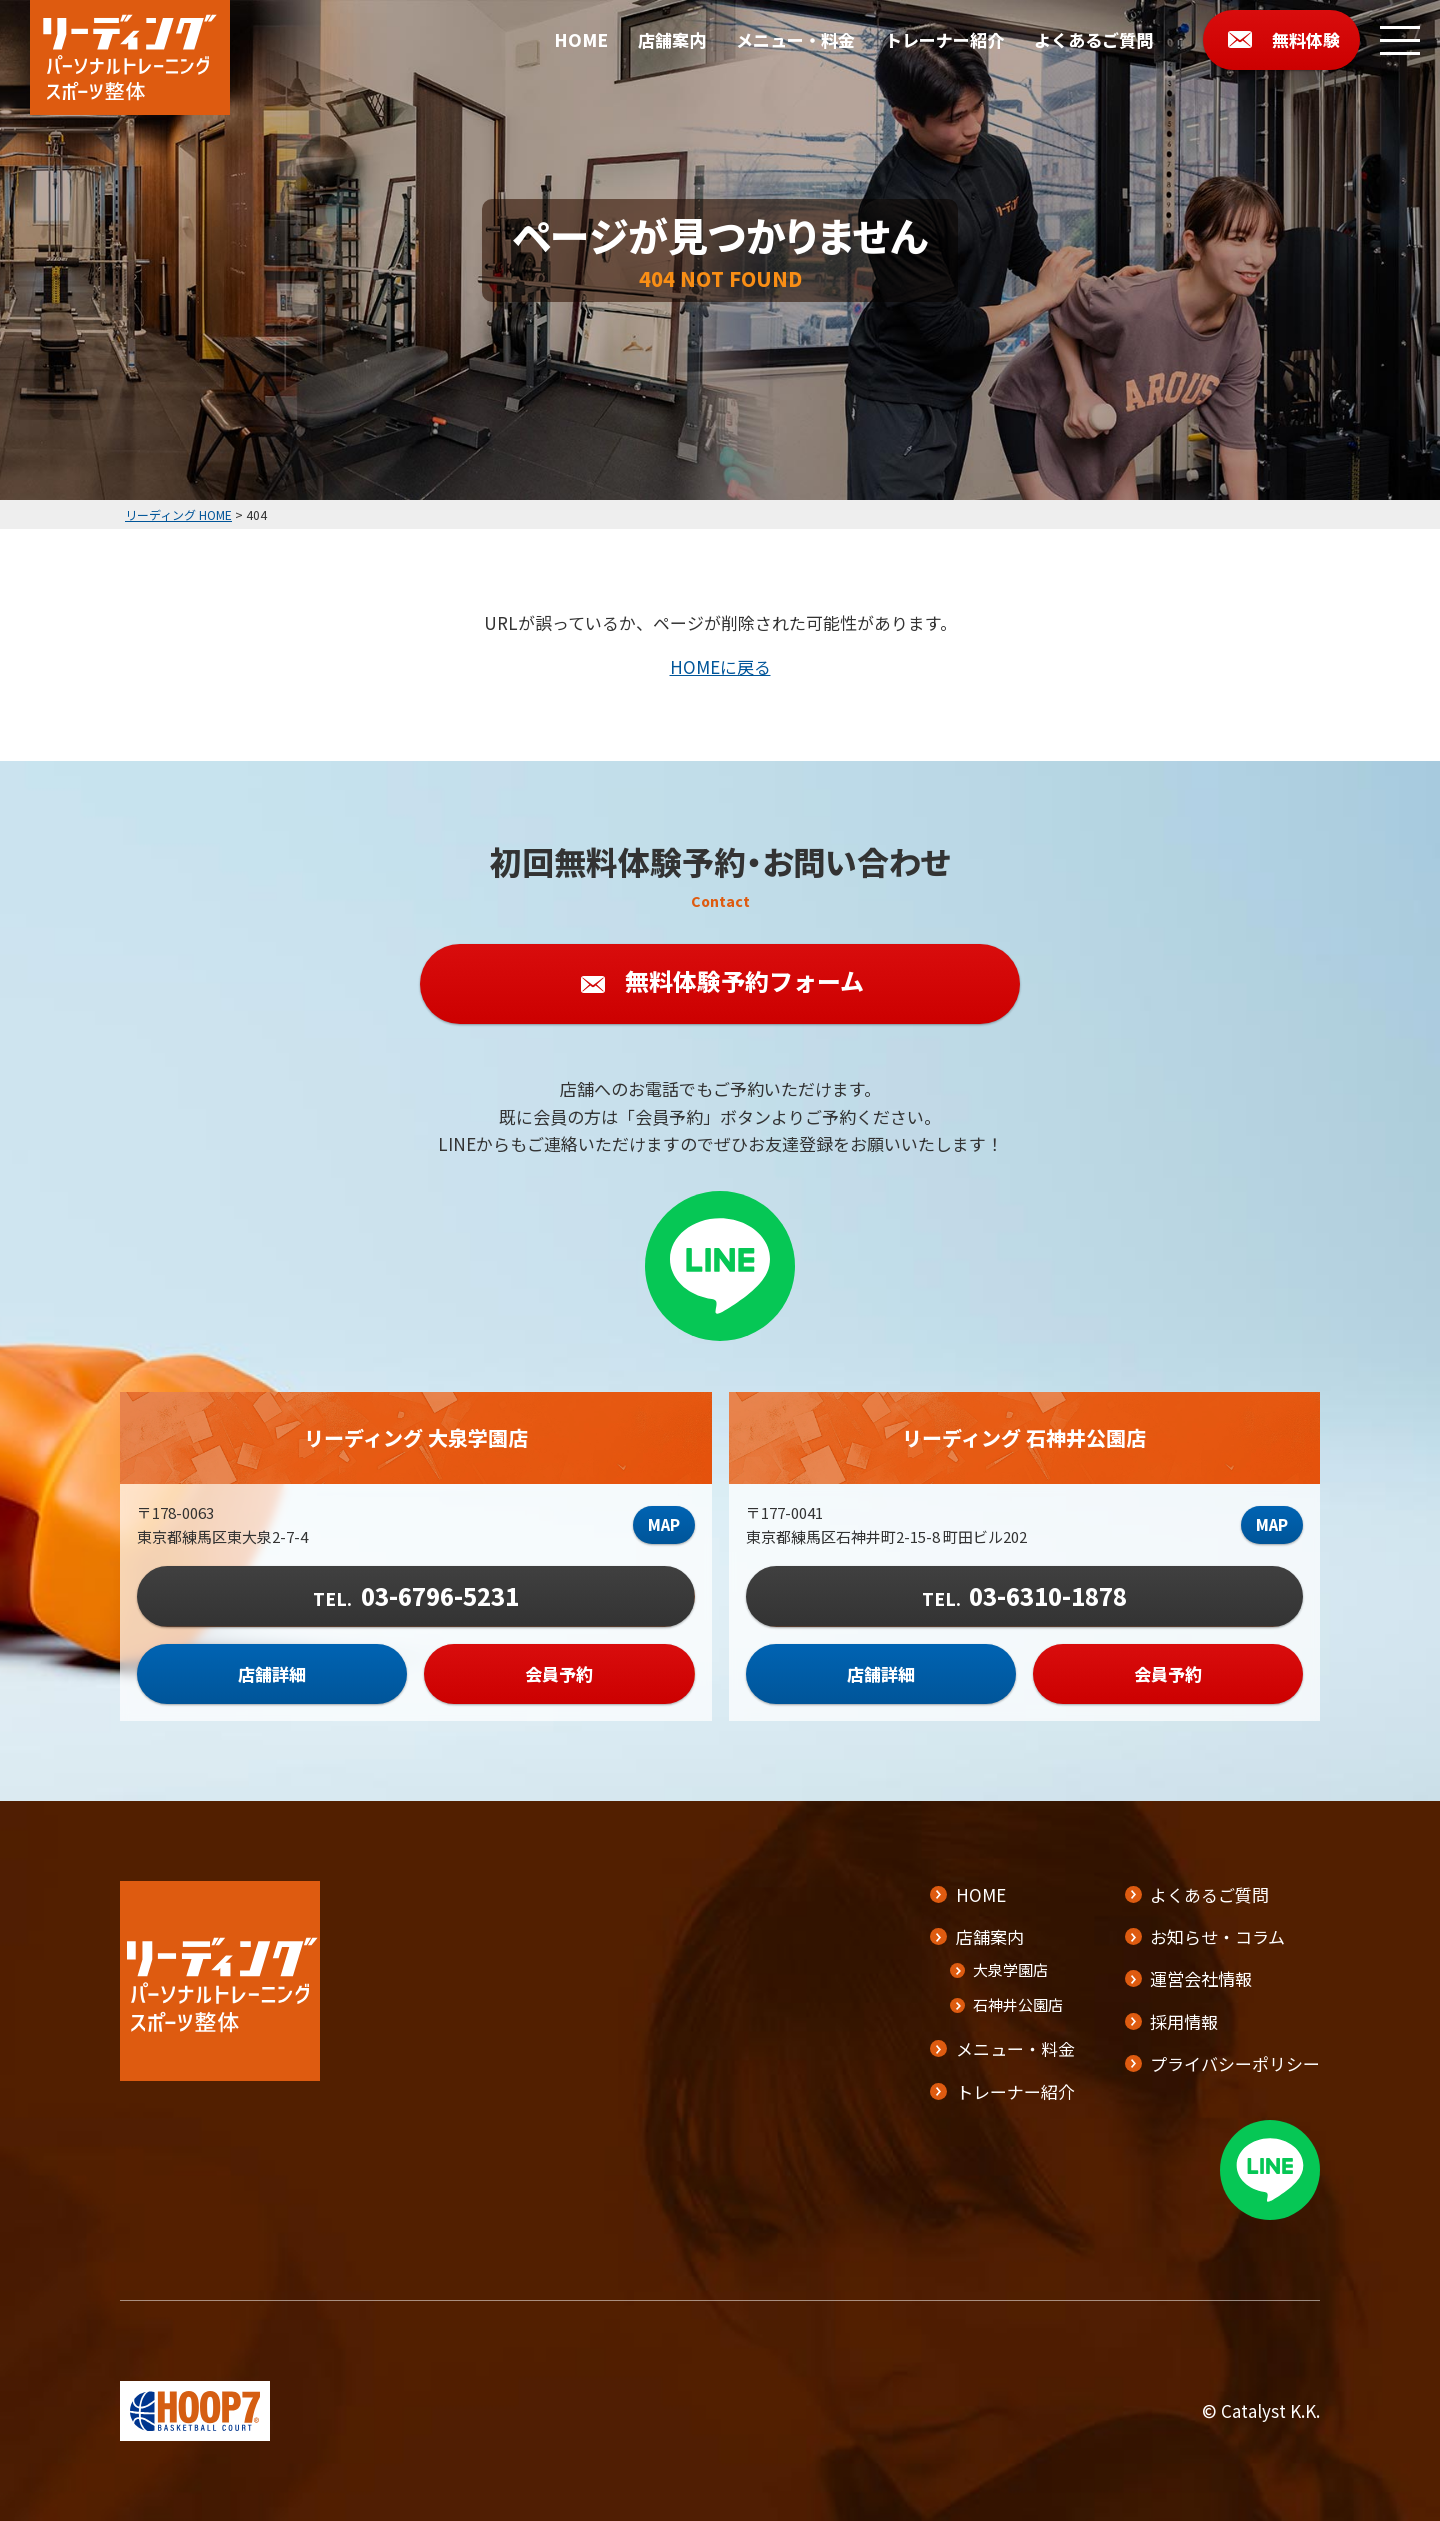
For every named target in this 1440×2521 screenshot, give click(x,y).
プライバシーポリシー (1235, 2063)
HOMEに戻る (720, 666)
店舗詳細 (272, 1675)
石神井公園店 (1018, 2004)
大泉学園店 (1010, 1969)
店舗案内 (672, 39)
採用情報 (1184, 2021)
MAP (664, 1526)
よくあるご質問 (1093, 39)
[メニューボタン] (1400, 40)
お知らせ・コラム (1217, 1936)
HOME (581, 39)
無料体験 (1306, 39)
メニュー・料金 (795, 39)
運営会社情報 (1201, 1978)
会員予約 (559, 1675)
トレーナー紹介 (944, 39)
